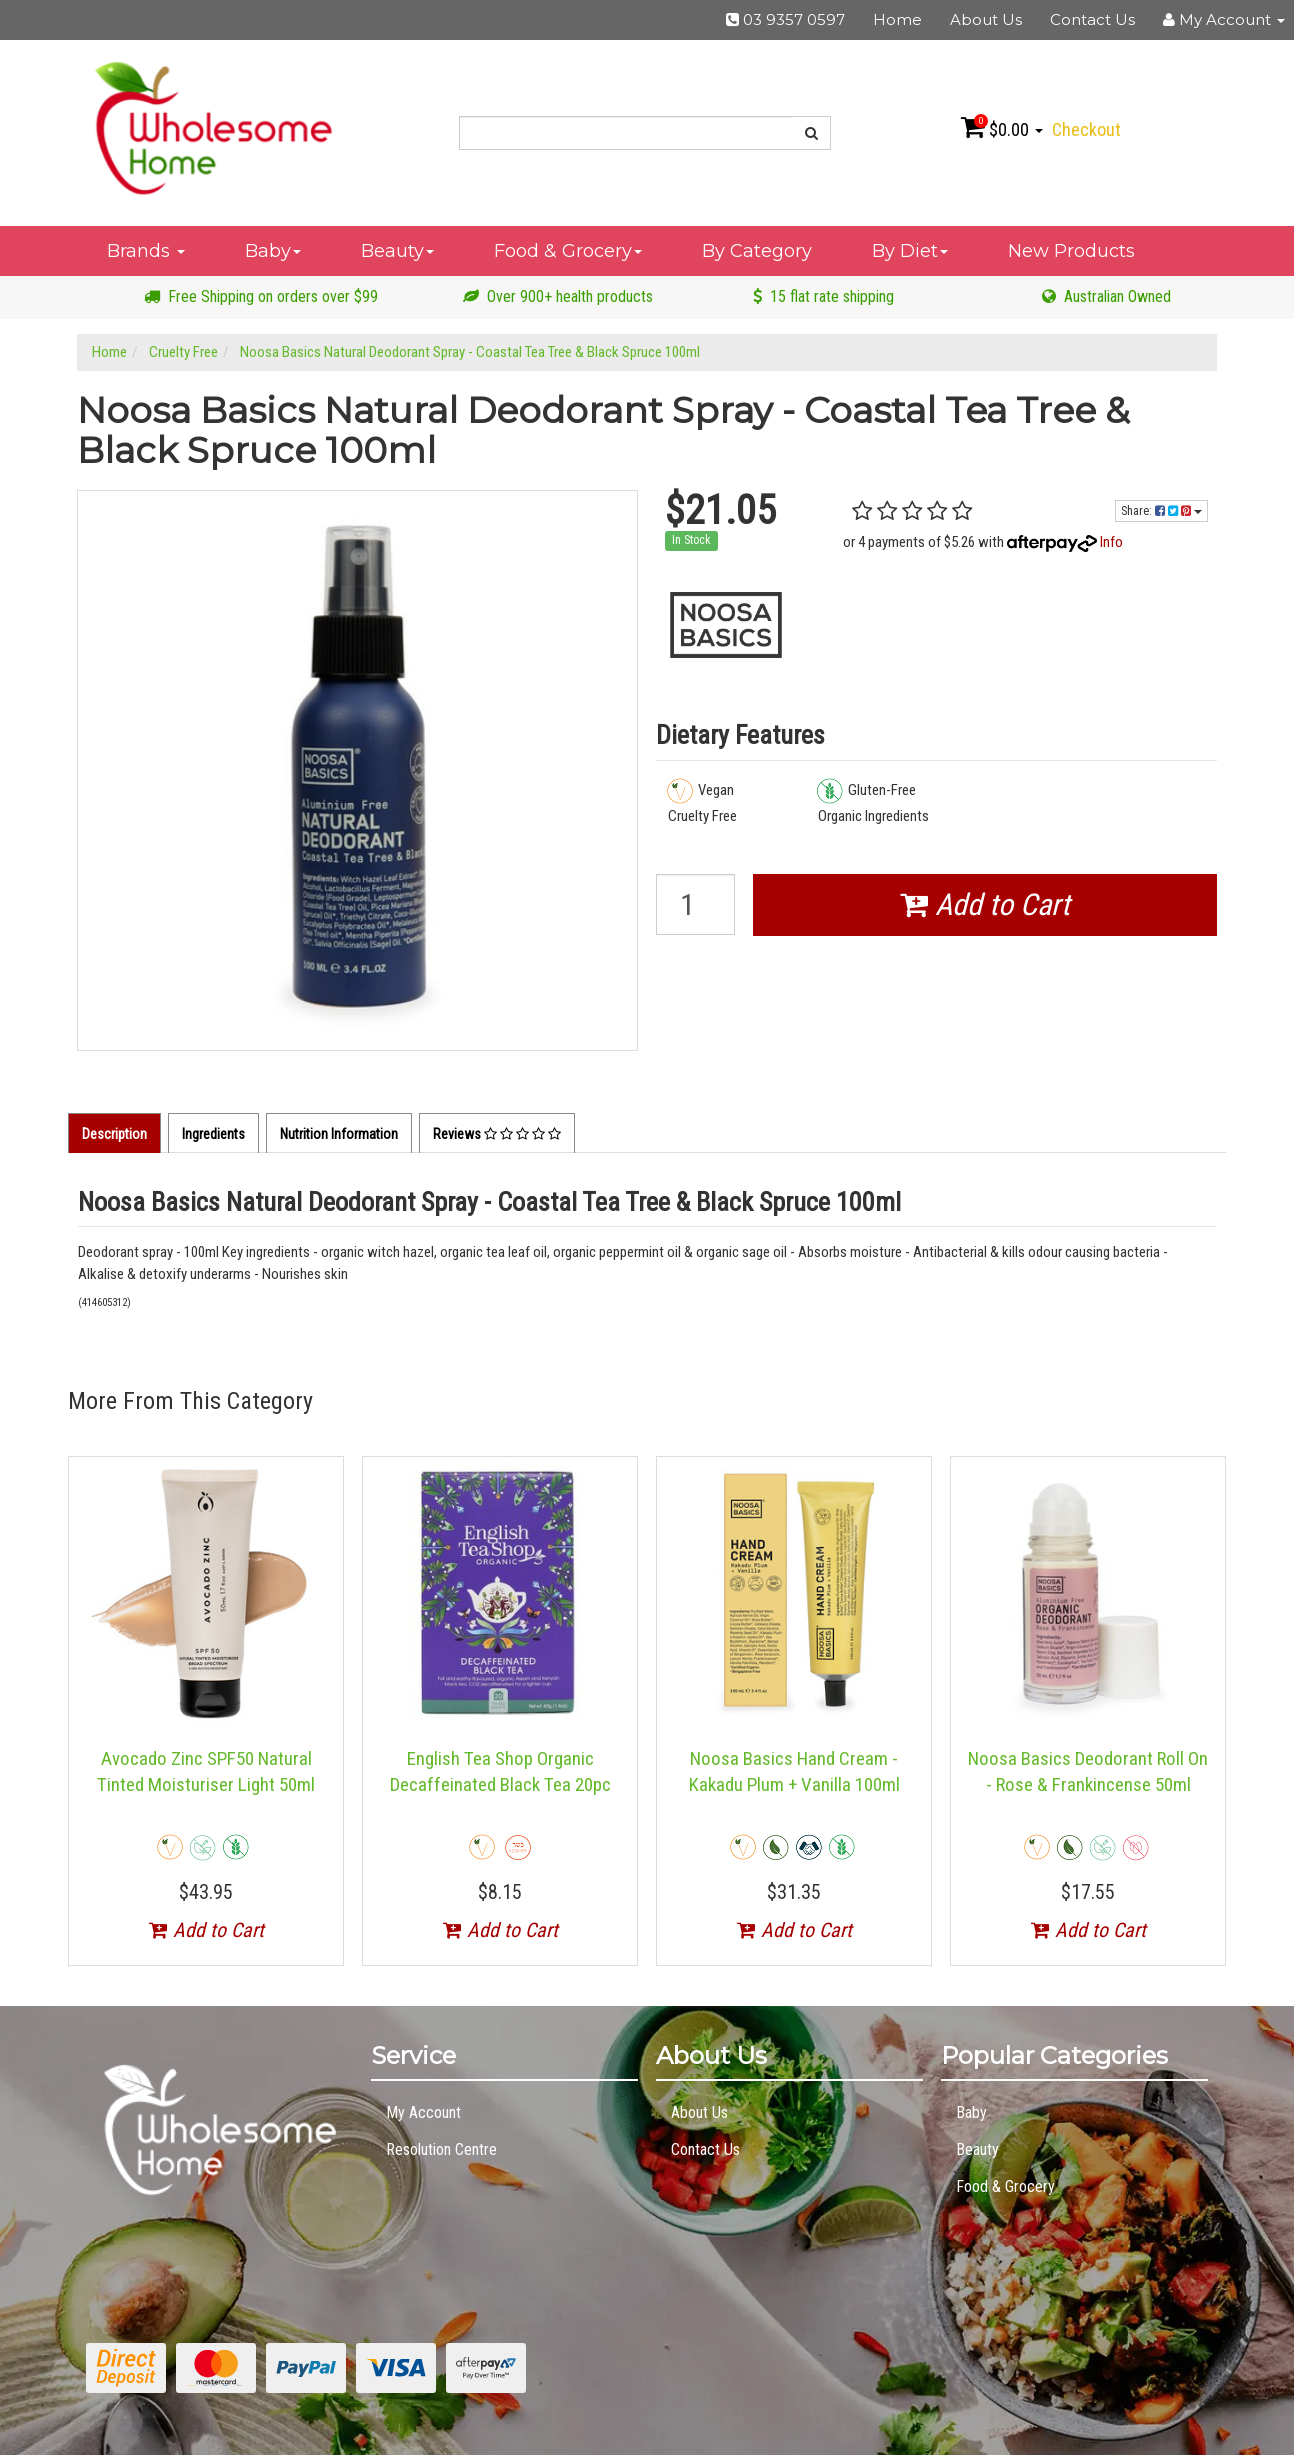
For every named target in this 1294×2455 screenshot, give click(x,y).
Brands (146, 251)
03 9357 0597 (785, 19)
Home (897, 19)
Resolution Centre (441, 2149)
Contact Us (1092, 19)
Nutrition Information (339, 1134)
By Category (757, 251)
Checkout (1086, 129)
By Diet (910, 251)
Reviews (497, 1134)
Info (1111, 542)
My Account (423, 2112)
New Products (1071, 251)
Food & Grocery (568, 251)
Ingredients (213, 1134)
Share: (1161, 511)
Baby (273, 251)
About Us (986, 19)
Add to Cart (985, 904)
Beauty (397, 251)
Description (114, 1134)
